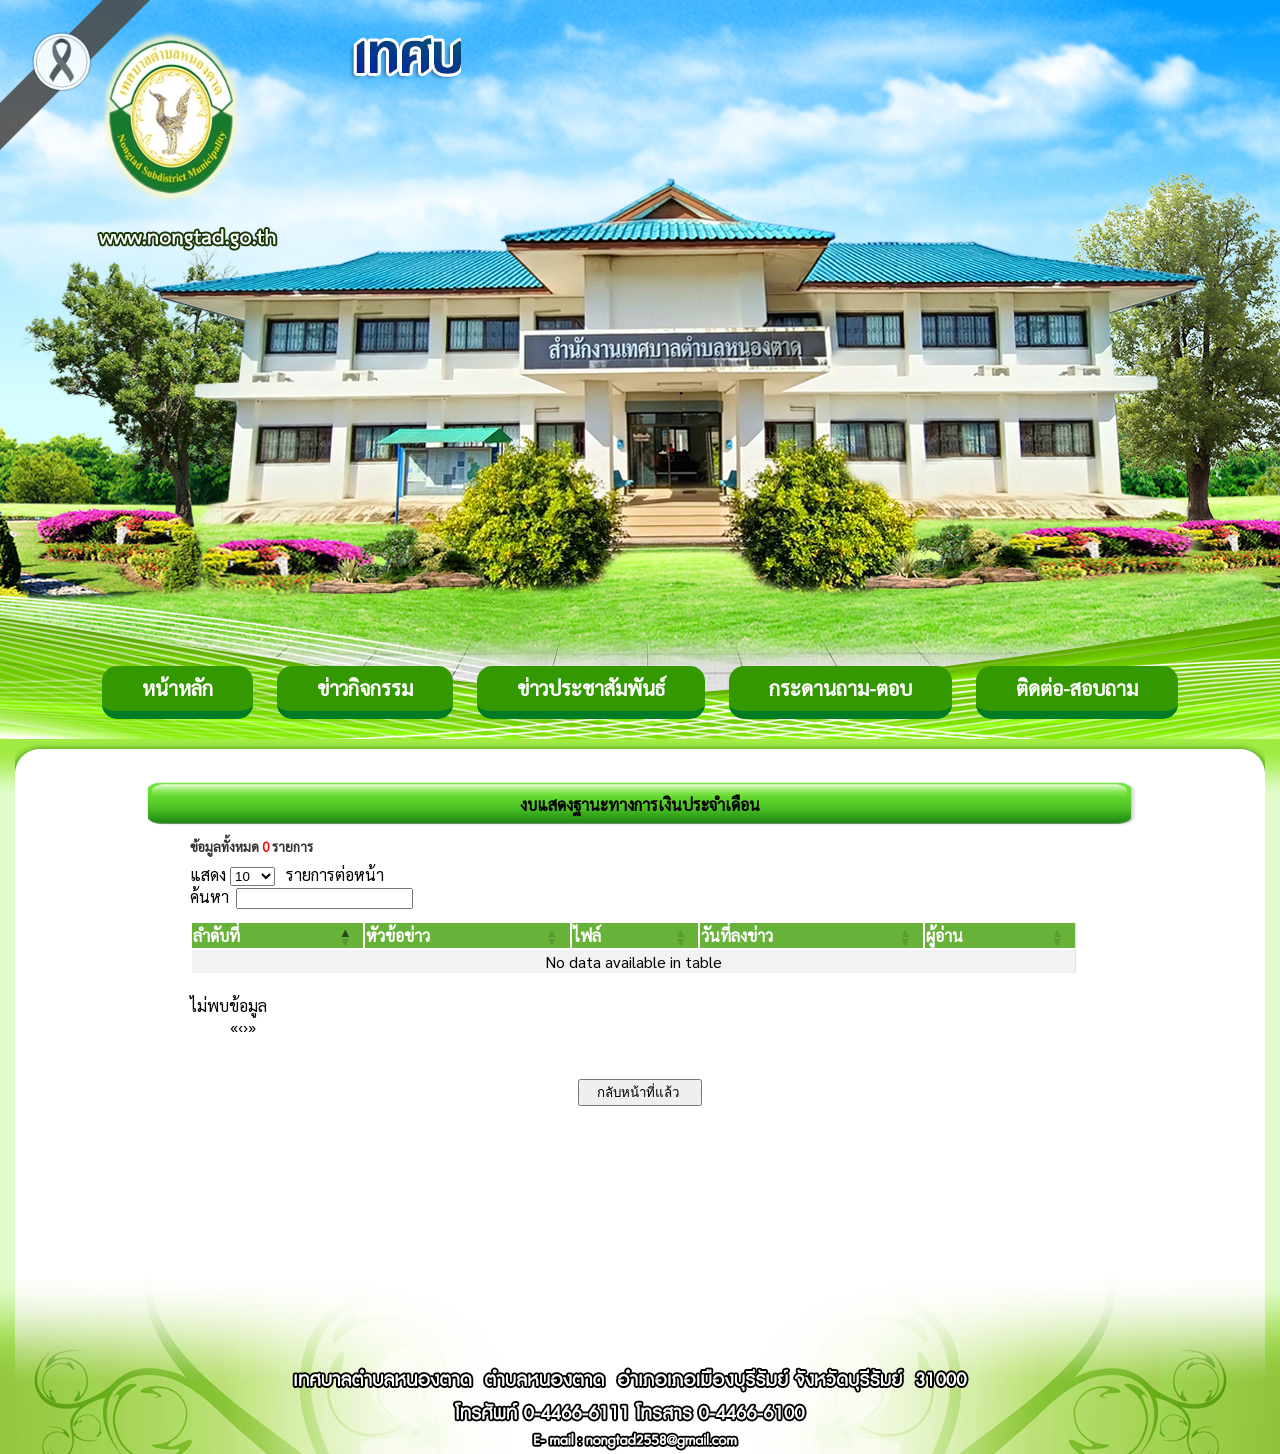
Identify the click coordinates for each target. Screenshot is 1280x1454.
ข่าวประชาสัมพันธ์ (591, 688)
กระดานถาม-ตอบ (840, 688)
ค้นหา (209, 896)
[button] (216, 935)
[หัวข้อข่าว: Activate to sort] (467, 935)
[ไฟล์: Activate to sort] (635, 935)
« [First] (234, 1026)
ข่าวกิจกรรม (365, 688)
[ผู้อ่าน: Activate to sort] (1000, 935)
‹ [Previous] (240, 1026)
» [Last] (252, 1026)
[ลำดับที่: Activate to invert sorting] (277, 935)
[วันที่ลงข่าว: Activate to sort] (811, 935)
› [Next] (245, 1026)
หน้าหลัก (177, 688)
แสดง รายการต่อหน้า (287, 874)
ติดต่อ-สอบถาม (1077, 688)
